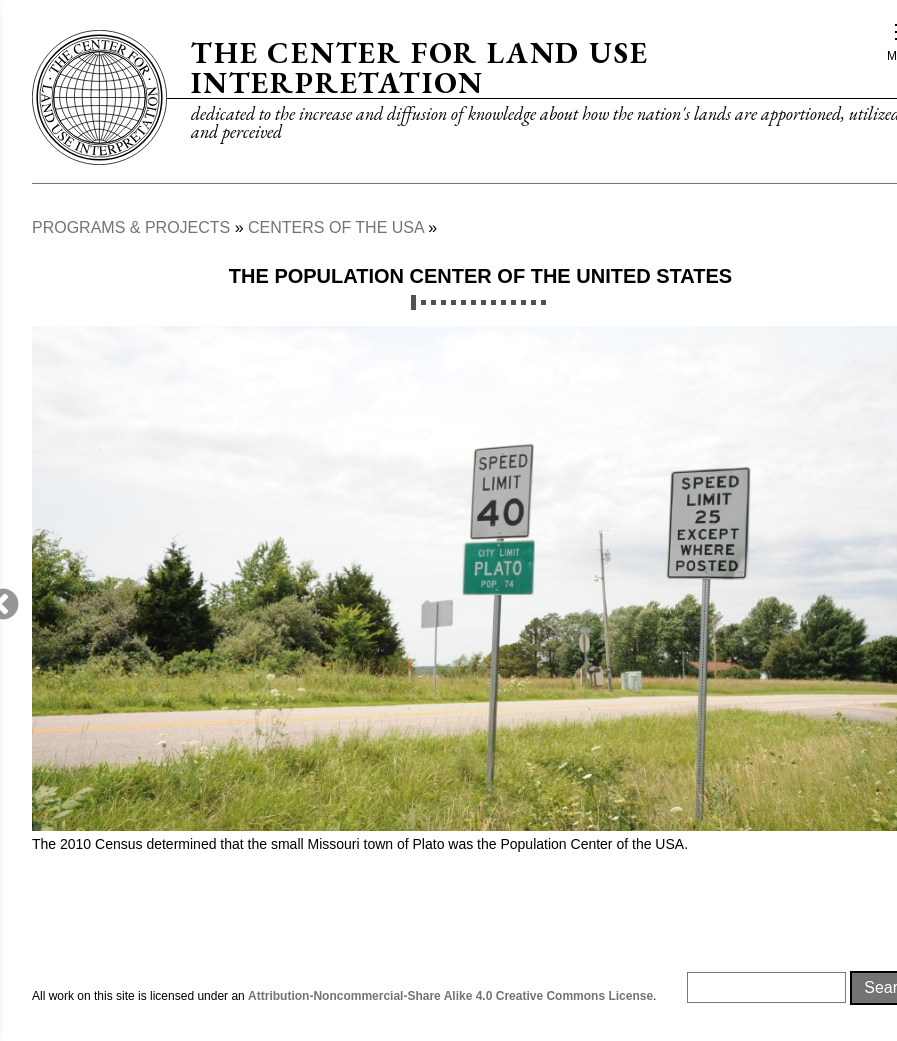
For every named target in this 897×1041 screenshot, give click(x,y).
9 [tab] (493, 302)
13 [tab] (533, 302)
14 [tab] (543, 302)
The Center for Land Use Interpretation (419, 67)
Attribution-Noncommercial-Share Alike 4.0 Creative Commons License (450, 996)
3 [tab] (433, 302)
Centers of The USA (336, 227)
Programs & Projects (131, 227)
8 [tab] (483, 302)
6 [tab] (463, 302)
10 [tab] (503, 302)
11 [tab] (513, 302)
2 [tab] (423, 302)
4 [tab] (443, 302)
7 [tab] (473, 302)
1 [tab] (413, 302)
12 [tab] (523, 302)
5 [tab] (453, 302)
